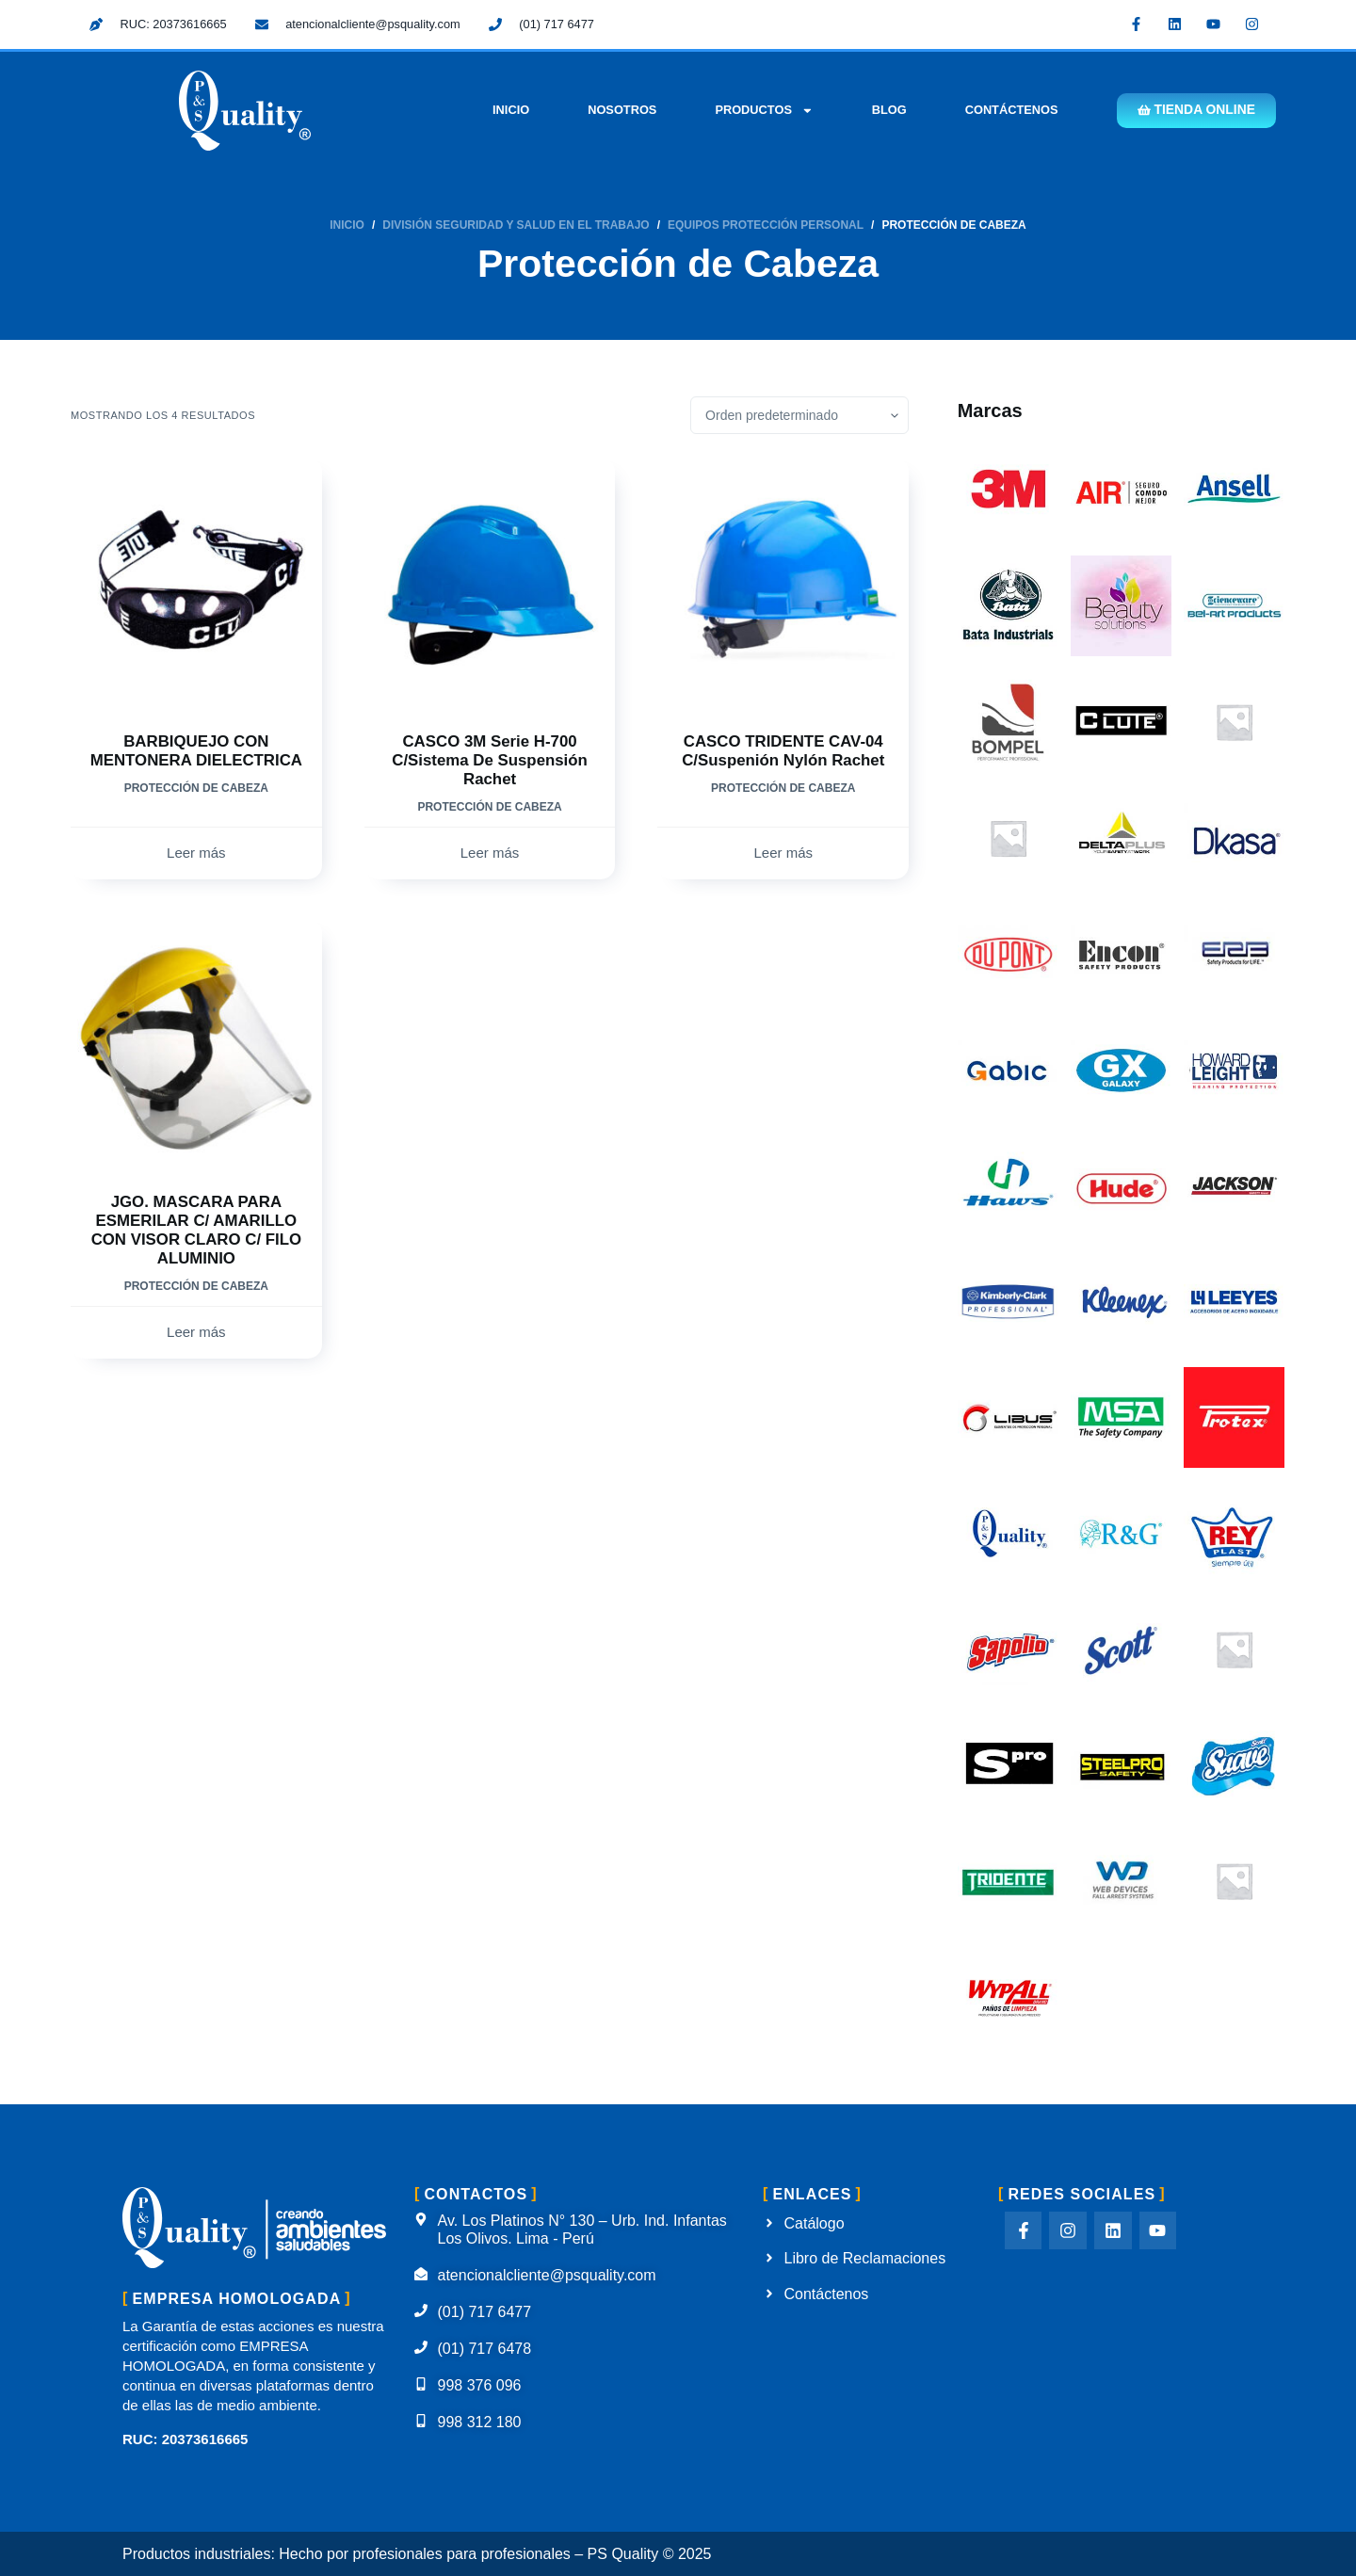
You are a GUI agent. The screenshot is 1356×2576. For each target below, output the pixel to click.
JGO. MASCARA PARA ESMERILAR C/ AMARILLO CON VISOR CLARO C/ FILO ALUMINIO (195, 1230)
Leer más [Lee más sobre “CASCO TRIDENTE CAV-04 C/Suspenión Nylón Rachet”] (783, 853)
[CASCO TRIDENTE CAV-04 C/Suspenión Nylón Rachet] (783, 583)
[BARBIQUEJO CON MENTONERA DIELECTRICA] (196, 583)
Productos (760, 110)
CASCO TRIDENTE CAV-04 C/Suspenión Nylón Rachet (783, 751)
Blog (884, 110)
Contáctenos (1007, 110)
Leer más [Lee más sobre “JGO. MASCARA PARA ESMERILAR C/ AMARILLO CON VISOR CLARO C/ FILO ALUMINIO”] (196, 1332)
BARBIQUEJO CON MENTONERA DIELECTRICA (195, 760)
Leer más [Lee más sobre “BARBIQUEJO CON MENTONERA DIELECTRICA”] (196, 853)
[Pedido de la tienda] (799, 415)
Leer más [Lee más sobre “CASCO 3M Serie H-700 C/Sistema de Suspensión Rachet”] (490, 853)
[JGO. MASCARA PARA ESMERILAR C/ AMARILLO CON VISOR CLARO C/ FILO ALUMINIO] (196, 1044)
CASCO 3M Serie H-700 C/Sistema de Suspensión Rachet (490, 760)
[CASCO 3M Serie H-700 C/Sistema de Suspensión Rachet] (490, 583)
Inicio (506, 110)
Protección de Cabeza (196, 806)
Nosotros (617, 110)
